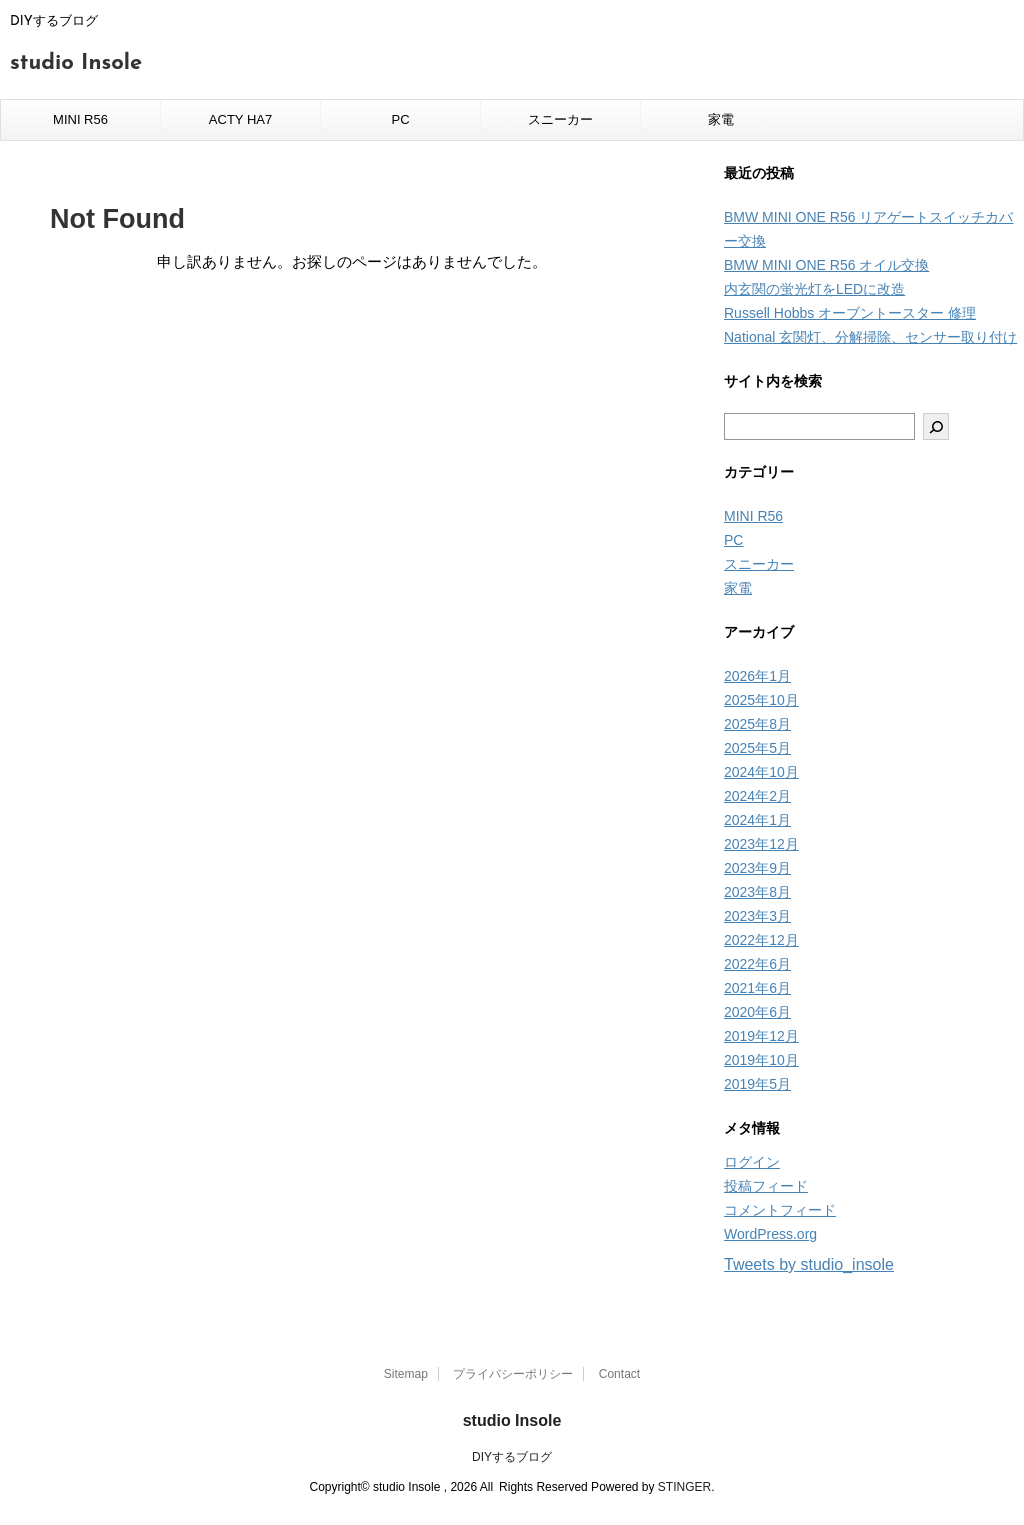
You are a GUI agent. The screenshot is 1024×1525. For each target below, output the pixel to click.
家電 (721, 119)
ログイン (752, 1162)
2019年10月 (761, 1060)
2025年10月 (761, 700)
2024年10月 (761, 772)
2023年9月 (757, 868)
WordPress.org (770, 1234)
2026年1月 (757, 676)
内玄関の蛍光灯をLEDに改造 (814, 289)
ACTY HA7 (240, 119)
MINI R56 (80, 119)
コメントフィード (780, 1210)
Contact (619, 1374)
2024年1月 (757, 820)
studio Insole (76, 63)
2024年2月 (757, 796)
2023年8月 (757, 892)
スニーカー (560, 119)
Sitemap (406, 1374)
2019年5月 (757, 1084)
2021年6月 (757, 988)
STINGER (684, 1487)
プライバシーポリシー (513, 1374)
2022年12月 (761, 940)
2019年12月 (761, 1036)
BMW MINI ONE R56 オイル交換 (826, 265)
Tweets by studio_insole (809, 1264)
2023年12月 (761, 844)
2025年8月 (757, 724)
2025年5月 (757, 748)
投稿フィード (766, 1186)
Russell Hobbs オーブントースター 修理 (850, 313)
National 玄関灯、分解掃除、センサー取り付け (870, 337)
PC (400, 119)
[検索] (936, 426)
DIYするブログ (512, 1457)
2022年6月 (757, 964)
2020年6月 (757, 1012)
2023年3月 (757, 916)
